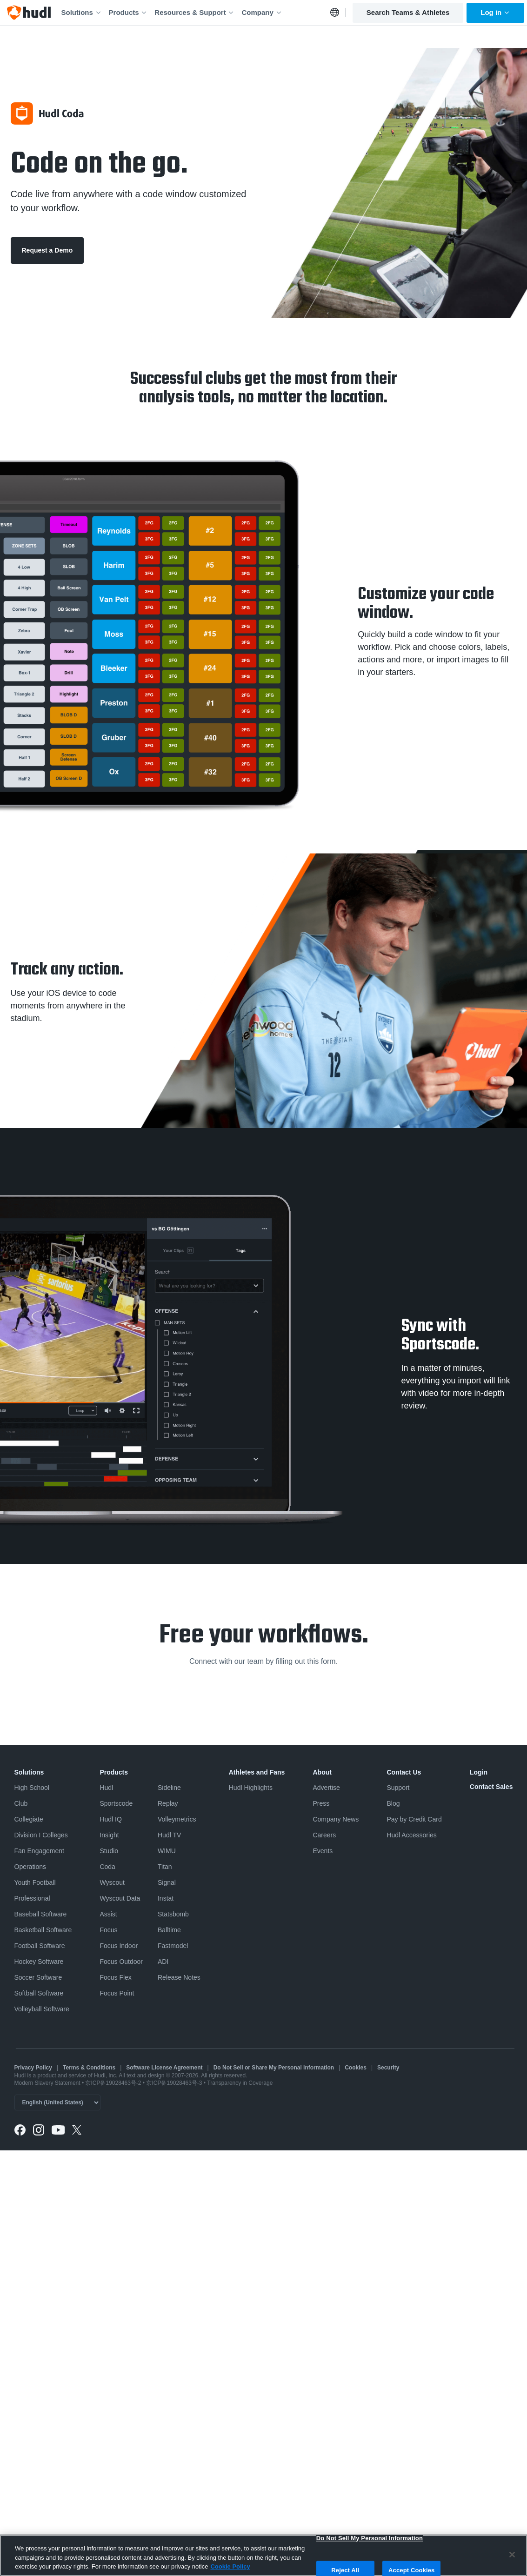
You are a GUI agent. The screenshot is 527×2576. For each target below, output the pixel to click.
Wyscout (112, 1882)
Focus (108, 1930)
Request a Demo (47, 250)
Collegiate (28, 1819)
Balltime (169, 1930)
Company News (336, 1819)
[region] (263, 2555)
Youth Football (35, 1882)
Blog (393, 1803)
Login (478, 1772)
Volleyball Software (41, 2009)
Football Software (39, 1945)
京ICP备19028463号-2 (113, 2083)
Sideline (169, 1787)
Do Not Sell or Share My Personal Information (273, 2067)
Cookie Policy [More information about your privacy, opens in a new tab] (230, 2566)
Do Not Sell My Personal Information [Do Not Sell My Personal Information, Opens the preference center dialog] (369, 2538)
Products (128, 12)
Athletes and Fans (257, 1772)
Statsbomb (173, 1914)
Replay (168, 1803)
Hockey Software (39, 1961)
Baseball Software (40, 1914)
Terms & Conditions (89, 2067)
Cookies (356, 2067)
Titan (165, 1866)
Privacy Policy (33, 2067)
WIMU (167, 1851)
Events (323, 1851)
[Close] (512, 2554)
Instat (165, 1898)
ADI (163, 1961)
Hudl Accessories (411, 1835)
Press (321, 1803)
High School (32, 1787)
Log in (495, 12)
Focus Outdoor (121, 1961)
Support (398, 1787)
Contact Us (404, 1772)
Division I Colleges (41, 1835)
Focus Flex (115, 1977)
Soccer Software (38, 1977)
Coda (107, 1866)
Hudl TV (169, 1835)
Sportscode (116, 1803)
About (322, 1772)
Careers (324, 1835)
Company (261, 12)
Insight (109, 1835)
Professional (32, 1898)
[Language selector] (57, 2102)
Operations (30, 1866)
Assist (108, 1914)
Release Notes (179, 1977)
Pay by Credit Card (414, 1819)
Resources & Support (194, 12)
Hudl (106, 1787)
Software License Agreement (164, 2067)
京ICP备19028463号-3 (174, 2083)
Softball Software (39, 1993)
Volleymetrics (177, 1819)
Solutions (81, 12)
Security (388, 2067)
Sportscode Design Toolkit (405, 682)
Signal (167, 1882)
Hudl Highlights (251, 1787)
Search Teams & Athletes (408, 12)
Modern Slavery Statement (47, 2083)
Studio (109, 1851)
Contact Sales (491, 1786)
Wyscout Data (120, 1898)
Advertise (326, 1787)
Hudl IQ (110, 1819)
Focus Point (117, 1993)
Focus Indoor (119, 1945)
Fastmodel (173, 1945)
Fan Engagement (39, 1851)
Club (21, 1803)
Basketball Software (43, 1930)
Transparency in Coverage (240, 2083)
